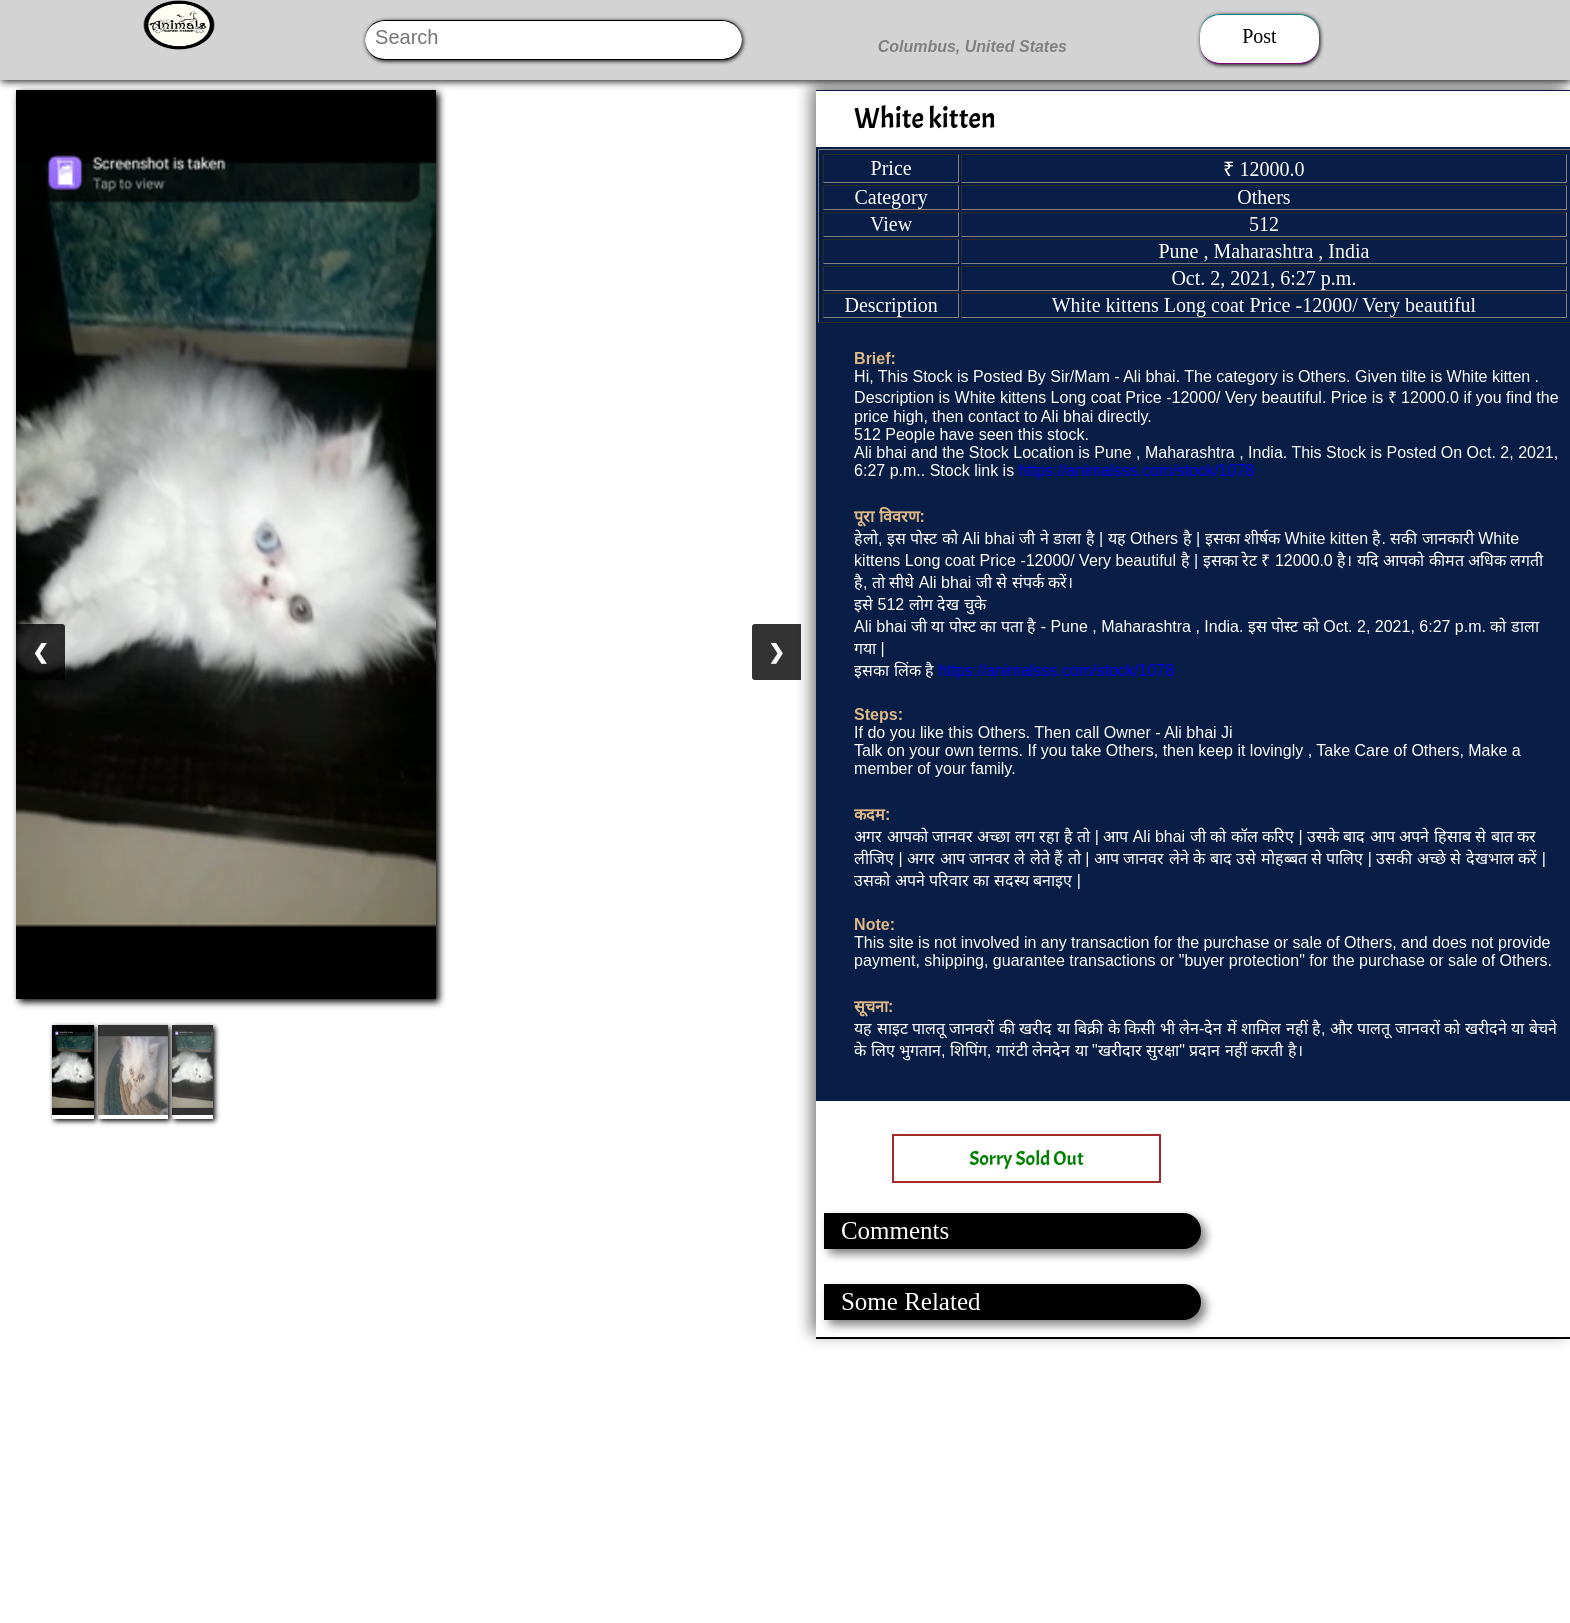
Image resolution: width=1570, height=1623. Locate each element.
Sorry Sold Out (1026, 1158)
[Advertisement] (600, 1479)
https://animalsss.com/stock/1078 (1137, 470)
